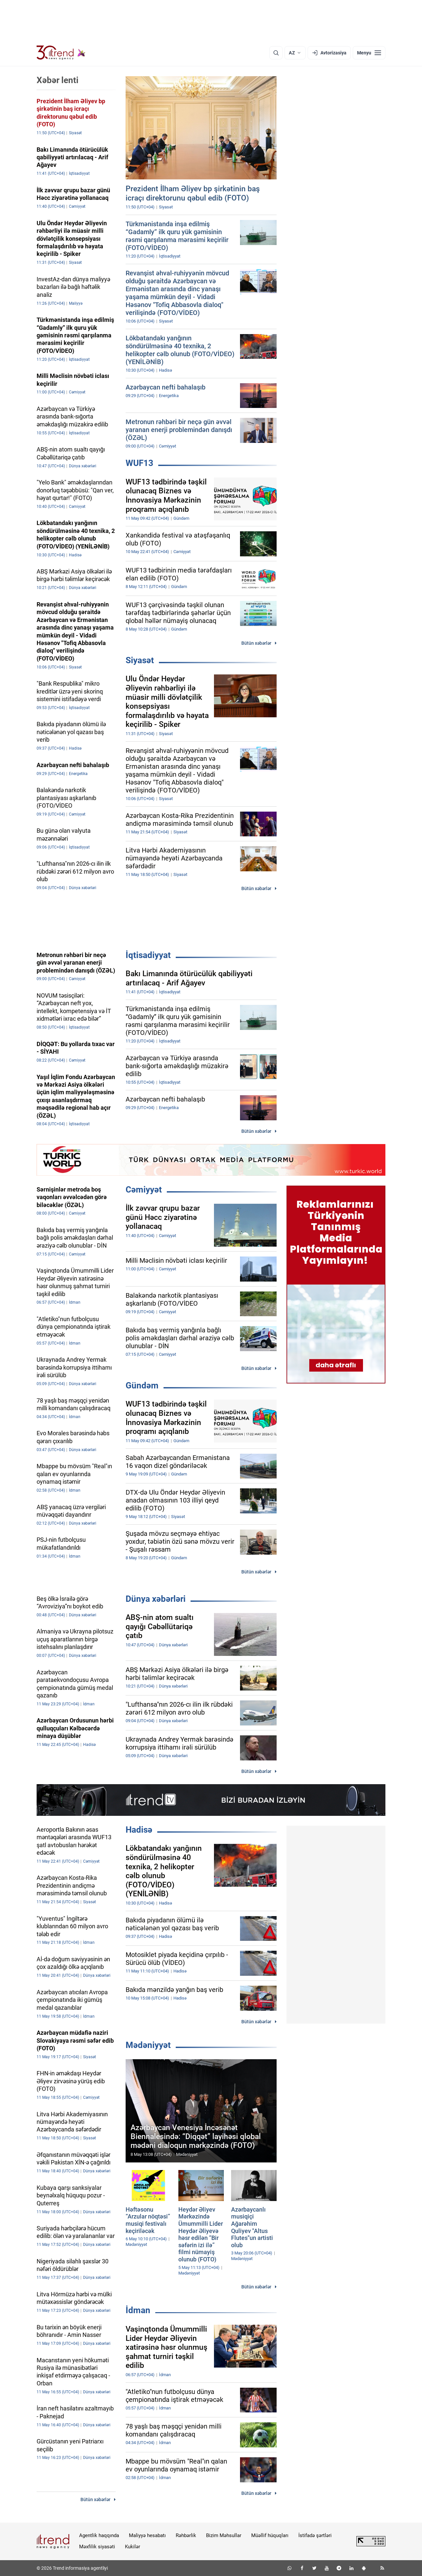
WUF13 (139, 463)
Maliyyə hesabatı (147, 2535)
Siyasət (140, 660)
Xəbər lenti (57, 80)
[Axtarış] (276, 52)
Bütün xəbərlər (256, 643)
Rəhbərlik (186, 2535)
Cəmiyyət (144, 1190)
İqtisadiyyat (148, 955)
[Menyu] (369, 52)
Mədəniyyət (148, 2045)
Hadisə (139, 1830)
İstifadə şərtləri (315, 2535)
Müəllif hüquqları (269, 2535)
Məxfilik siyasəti (97, 2547)
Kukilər (132, 2547)
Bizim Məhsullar (223, 2535)
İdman (138, 2310)
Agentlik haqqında (99, 2535)
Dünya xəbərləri (156, 1599)
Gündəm (142, 1385)
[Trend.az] (61, 53)
